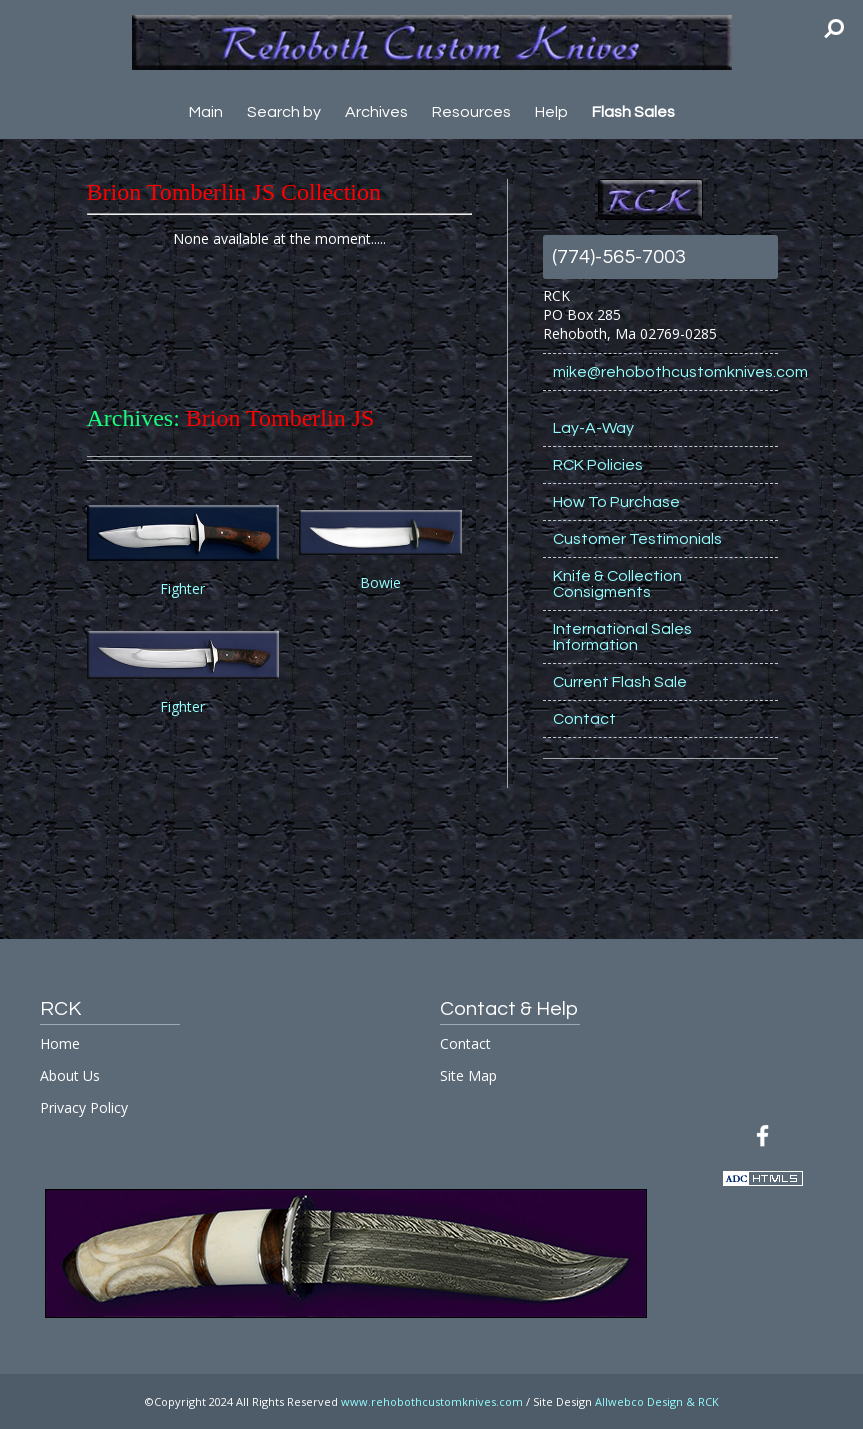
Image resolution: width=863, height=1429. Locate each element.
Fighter (182, 588)
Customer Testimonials (637, 539)
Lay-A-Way (593, 428)
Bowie (380, 582)
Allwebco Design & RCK (657, 1401)
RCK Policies (598, 465)
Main (206, 112)
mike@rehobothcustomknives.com (665, 372)
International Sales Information (622, 637)
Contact (584, 719)
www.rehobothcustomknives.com (432, 1401)
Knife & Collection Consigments (617, 584)
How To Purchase (616, 502)
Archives (376, 112)
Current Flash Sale (620, 682)
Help (551, 112)
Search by (284, 112)
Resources (471, 112)
